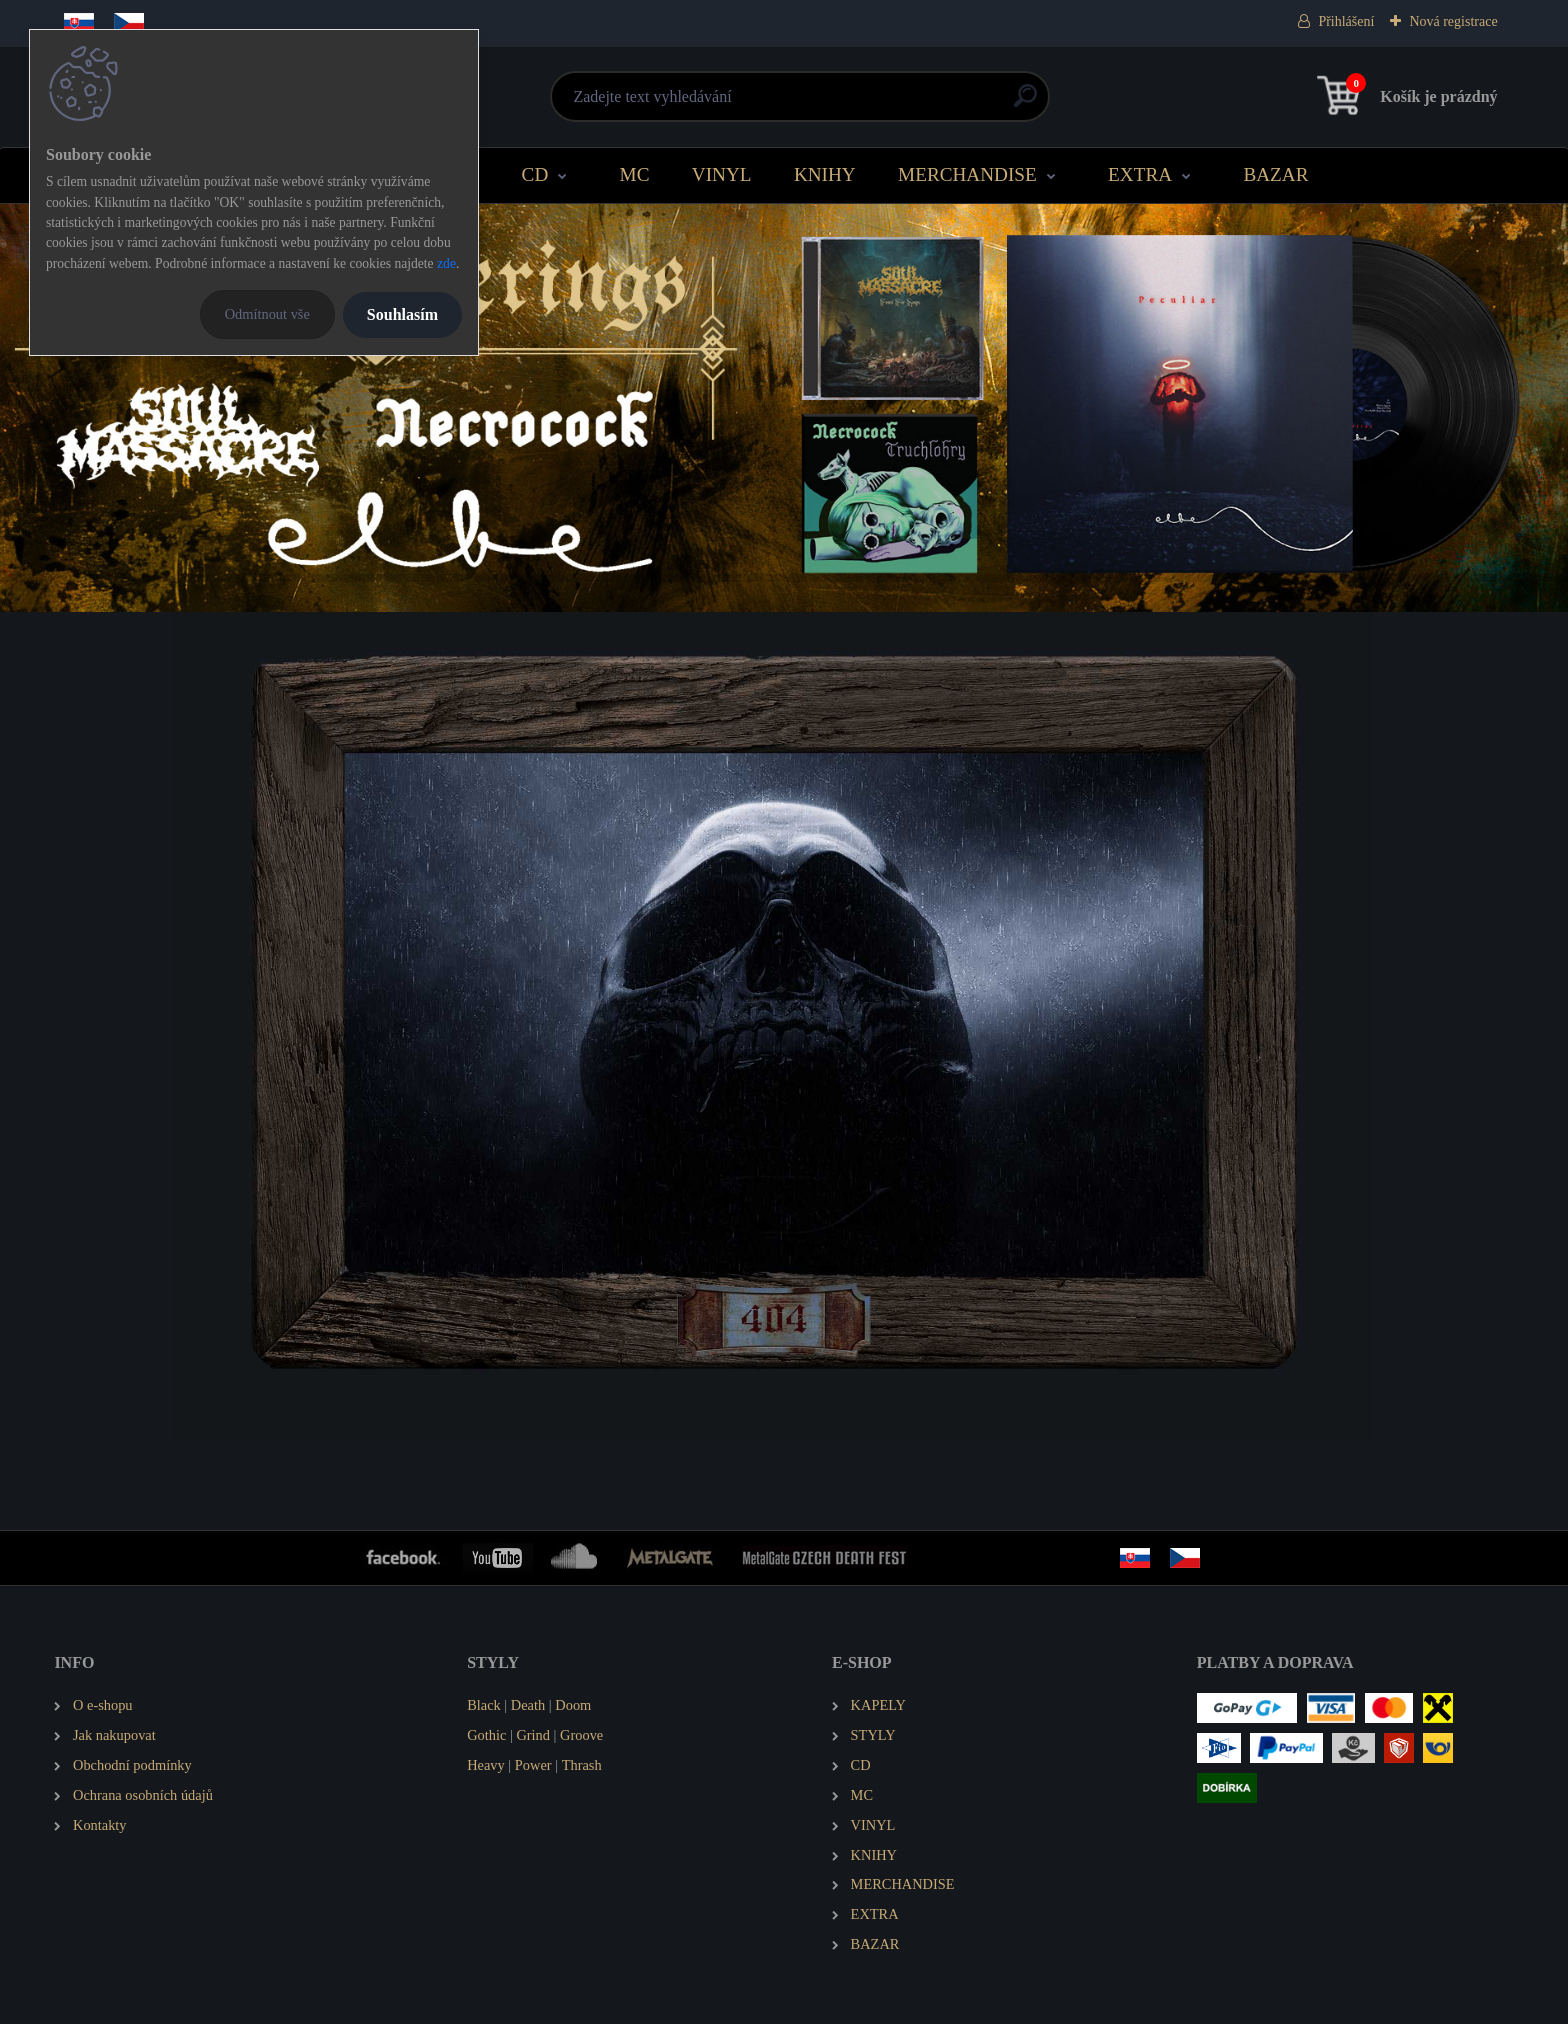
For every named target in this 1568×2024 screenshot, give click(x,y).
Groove (581, 1735)
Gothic (486, 1735)
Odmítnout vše (267, 314)
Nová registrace (1453, 21)
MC (635, 174)
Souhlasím (402, 314)
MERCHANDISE (967, 174)
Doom (573, 1705)
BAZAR (1275, 174)
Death (528, 1705)
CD (535, 174)
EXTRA (1140, 174)
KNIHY (825, 174)
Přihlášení (1346, 21)
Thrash (582, 1765)
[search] (1025, 103)
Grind (533, 1735)
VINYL (722, 174)
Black (484, 1705)
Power (533, 1765)
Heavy (486, 1765)
